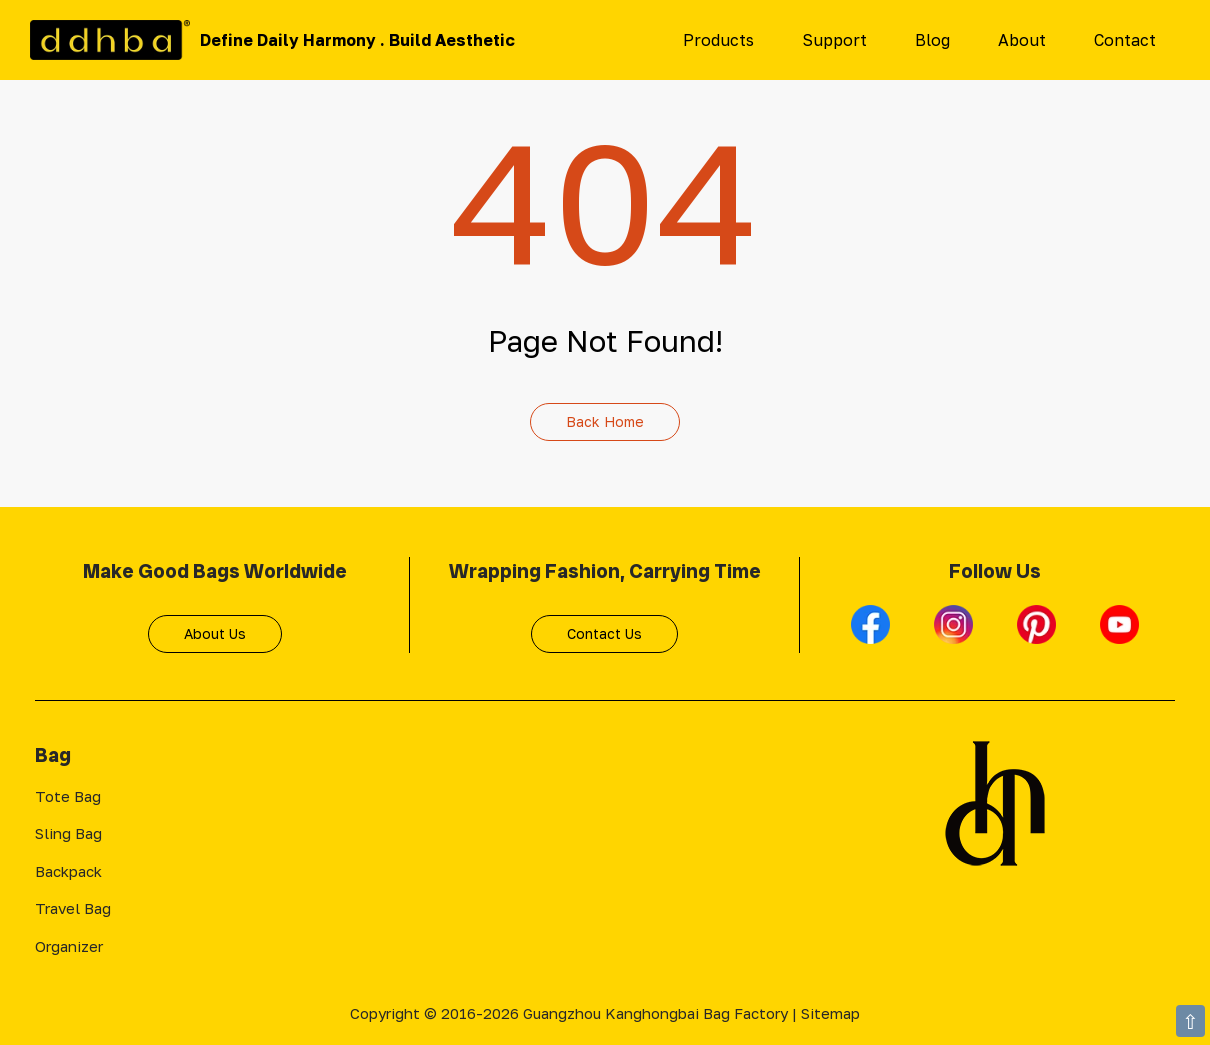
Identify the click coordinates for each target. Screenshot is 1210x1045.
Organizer (69, 946)
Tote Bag (68, 796)
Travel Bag (73, 908)
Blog (932, 40)
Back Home (605, 421)
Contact (1125, 40)
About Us (215, 633)
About (1022, 40)
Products (718, 40)
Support (834, 40)
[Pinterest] (1038, 633)
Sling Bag (68, 833)
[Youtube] (1119, 633)
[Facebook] (872, 633)
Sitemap (830, 1013)
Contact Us (604, 633)
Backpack (68, 871)
